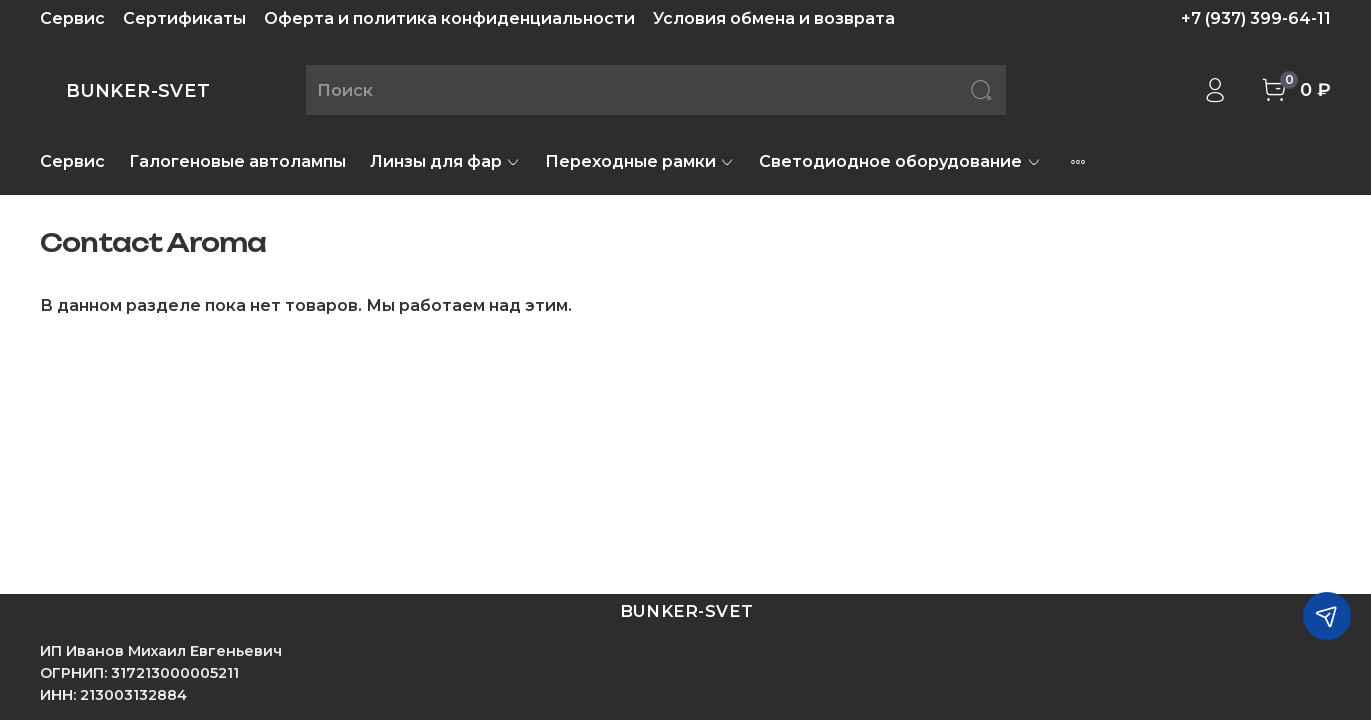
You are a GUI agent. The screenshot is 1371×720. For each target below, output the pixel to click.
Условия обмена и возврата (774, 18)
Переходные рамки (640, 161)
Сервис (72, 18)
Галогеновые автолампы (237, 161)
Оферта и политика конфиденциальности (449, 18)
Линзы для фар (445, 161)
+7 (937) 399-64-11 (1256, 18)
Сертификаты (184, 18)
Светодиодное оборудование (900, 161)
